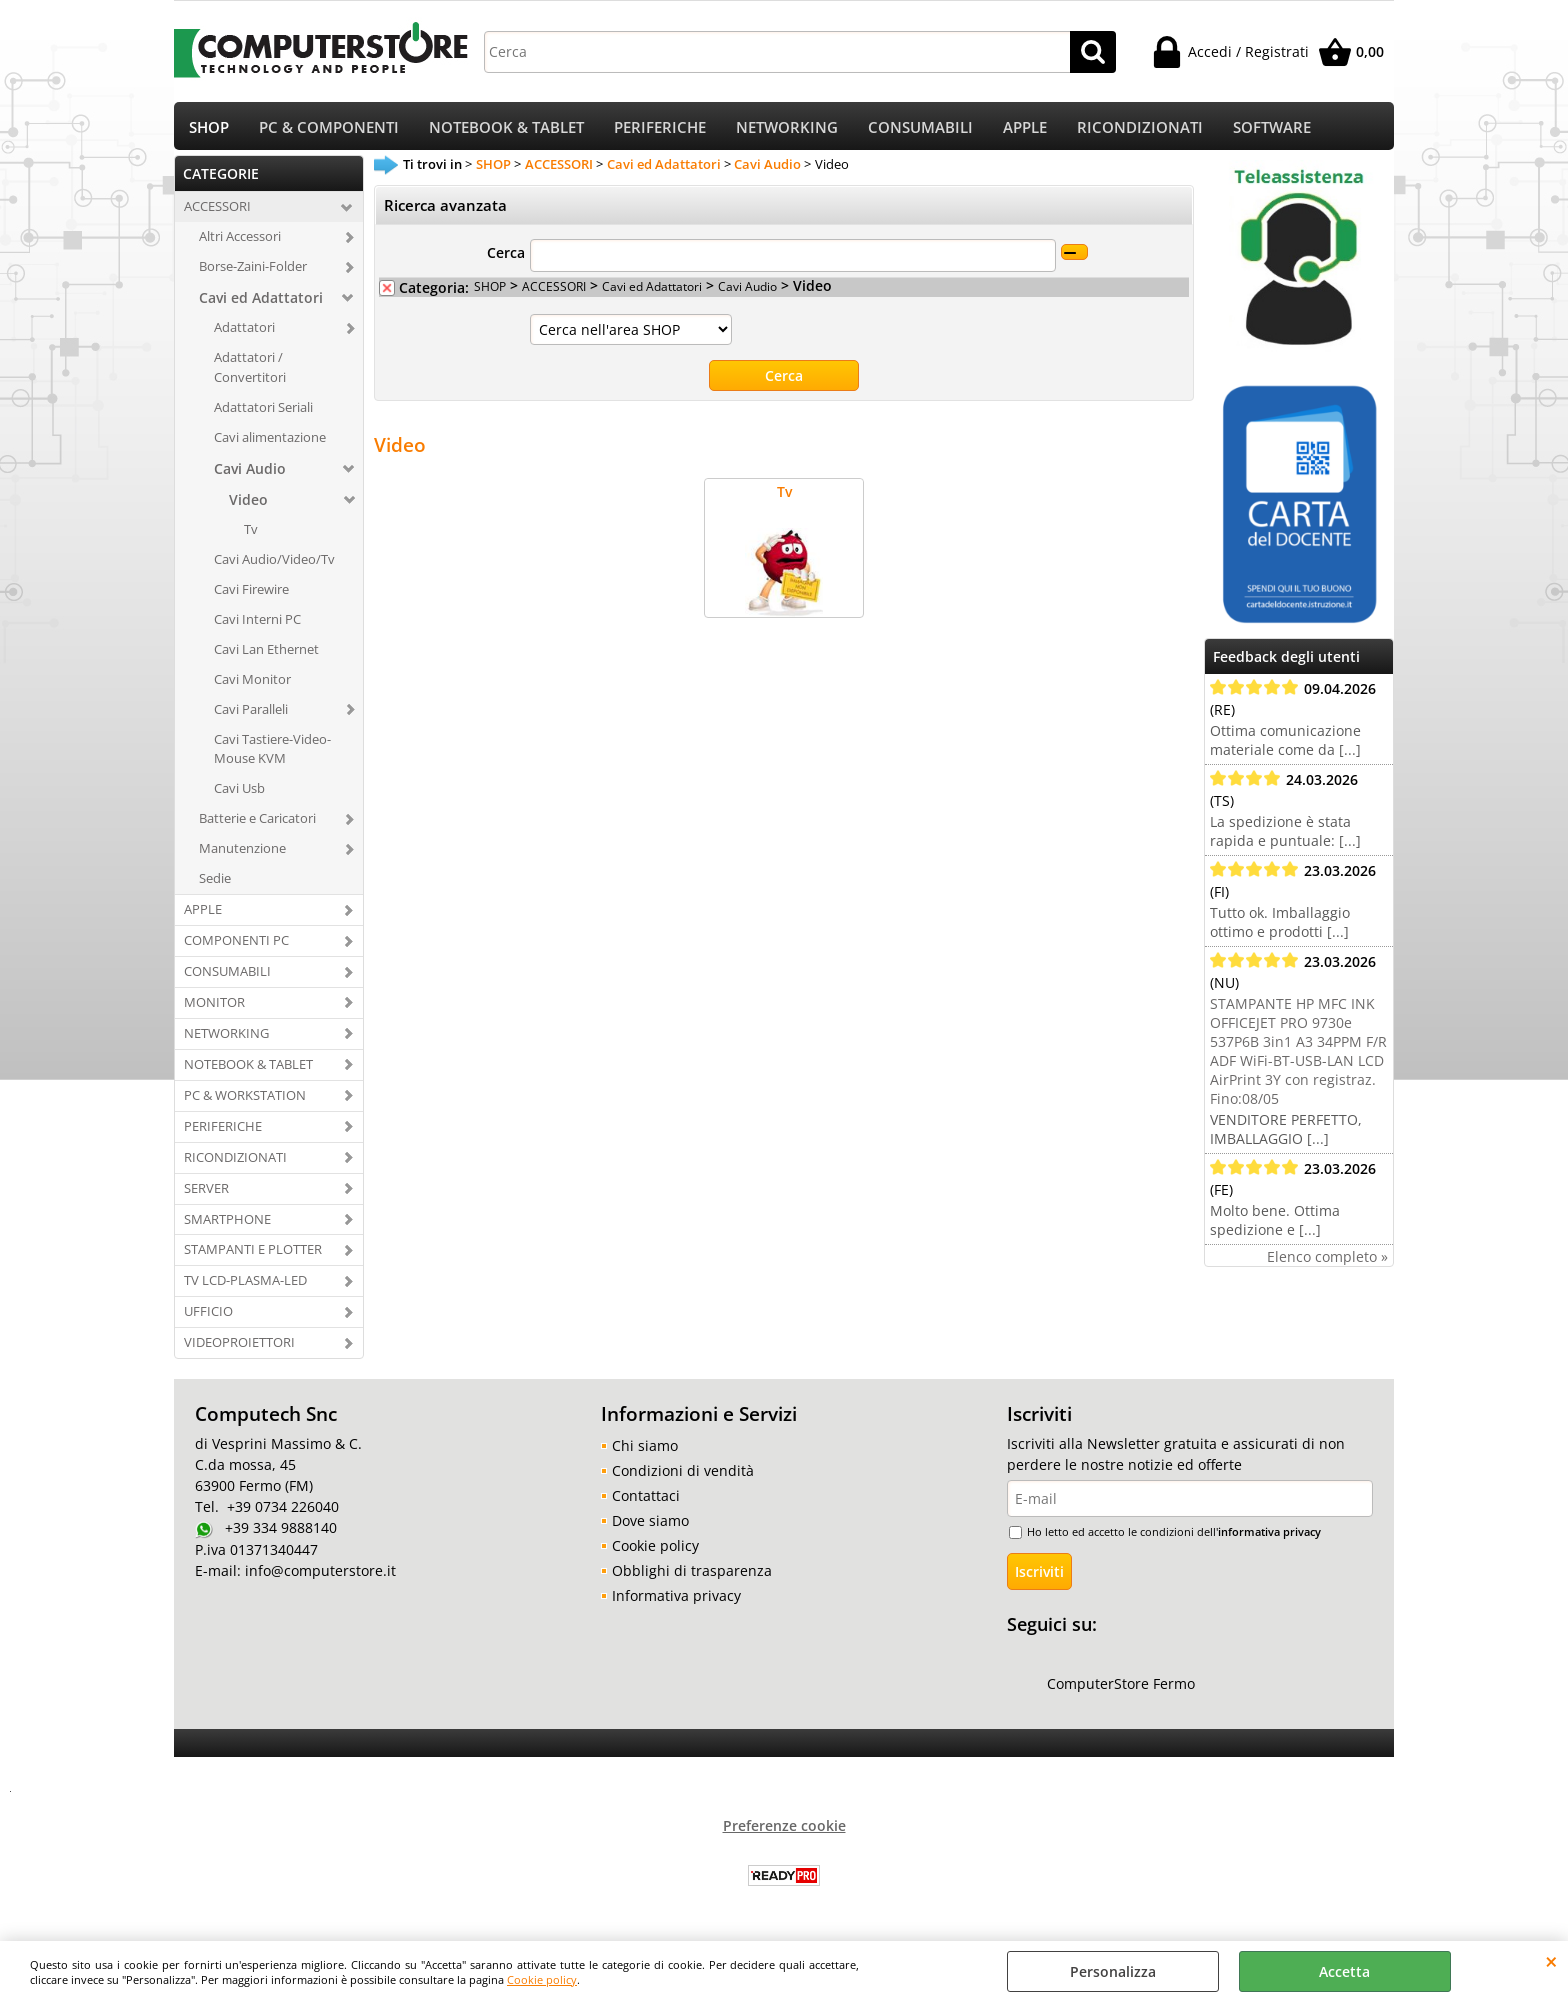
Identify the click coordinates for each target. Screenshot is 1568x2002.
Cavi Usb (239, 795)
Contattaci (646, 1502)
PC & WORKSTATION (245, 1101)
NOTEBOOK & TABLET (506, 130)
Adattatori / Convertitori (250, 374)
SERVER (206, 1194)
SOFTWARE (1272, 130)
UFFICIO (208, 1318)
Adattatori (244, 334)
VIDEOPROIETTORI (239, 1349)
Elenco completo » (1327, 1263)
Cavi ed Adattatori (261, 304)
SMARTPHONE (227, 1225)
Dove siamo (650, 1527)
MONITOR (214, 1009)
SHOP (209, 130)
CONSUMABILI (920, 130)
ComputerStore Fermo (1121, 1690)
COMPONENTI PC (236, 947)
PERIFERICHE (660, 130)
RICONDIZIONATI (1140, 130)
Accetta (1344, 1971)
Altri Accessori (240, 243)
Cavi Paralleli (251, 715)
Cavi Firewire (251, 595)
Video (248, 506)
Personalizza (1113, 1971)
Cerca (506, 259)
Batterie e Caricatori (257, 825)
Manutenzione (242, 855)
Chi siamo (645, 1452)
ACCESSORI (217, 213)
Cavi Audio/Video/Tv (274, 566)
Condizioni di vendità (683, 1477)
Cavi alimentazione (270, 444)
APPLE (1025, 130)
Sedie (215, 885)
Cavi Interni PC (257, 625)
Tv (251, 536)
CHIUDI (1551, 1961)
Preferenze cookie (784, 1832)
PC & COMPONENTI (329, 130)
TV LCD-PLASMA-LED (245, 1287)
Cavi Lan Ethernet (266, 655)
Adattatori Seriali (263, 414)
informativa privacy (1269, 1538)
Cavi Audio (250, 475)
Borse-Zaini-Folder (253, 273)
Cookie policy (542, 1979)
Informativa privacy (676, 1602)
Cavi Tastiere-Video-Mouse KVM (272, 755)
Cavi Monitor (252, 685)
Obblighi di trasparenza (692, 1577)
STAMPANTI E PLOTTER (253, 1256)
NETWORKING (787, 130)
